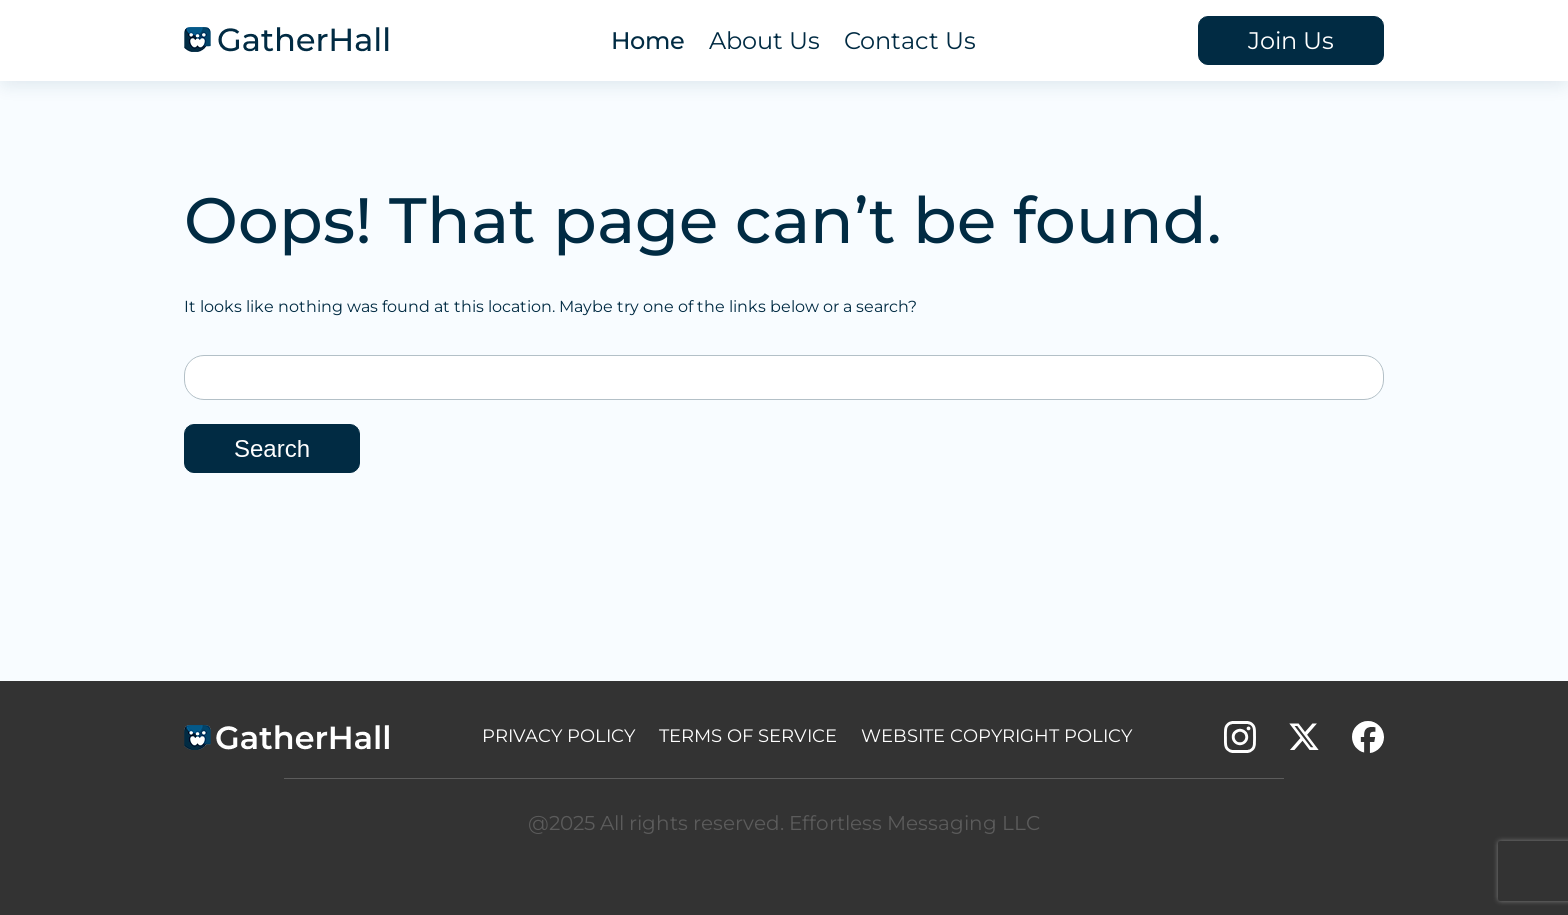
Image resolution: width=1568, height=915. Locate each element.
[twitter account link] (1304, 744)
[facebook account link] (1368, 744)
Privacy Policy (558, 736)
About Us (764, 40)
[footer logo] (286, 741)
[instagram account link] (1240, 744)
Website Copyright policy (996, 736)
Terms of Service (748, 736)
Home (648, 40)
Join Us (1291, 40)
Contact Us (910, 40)
